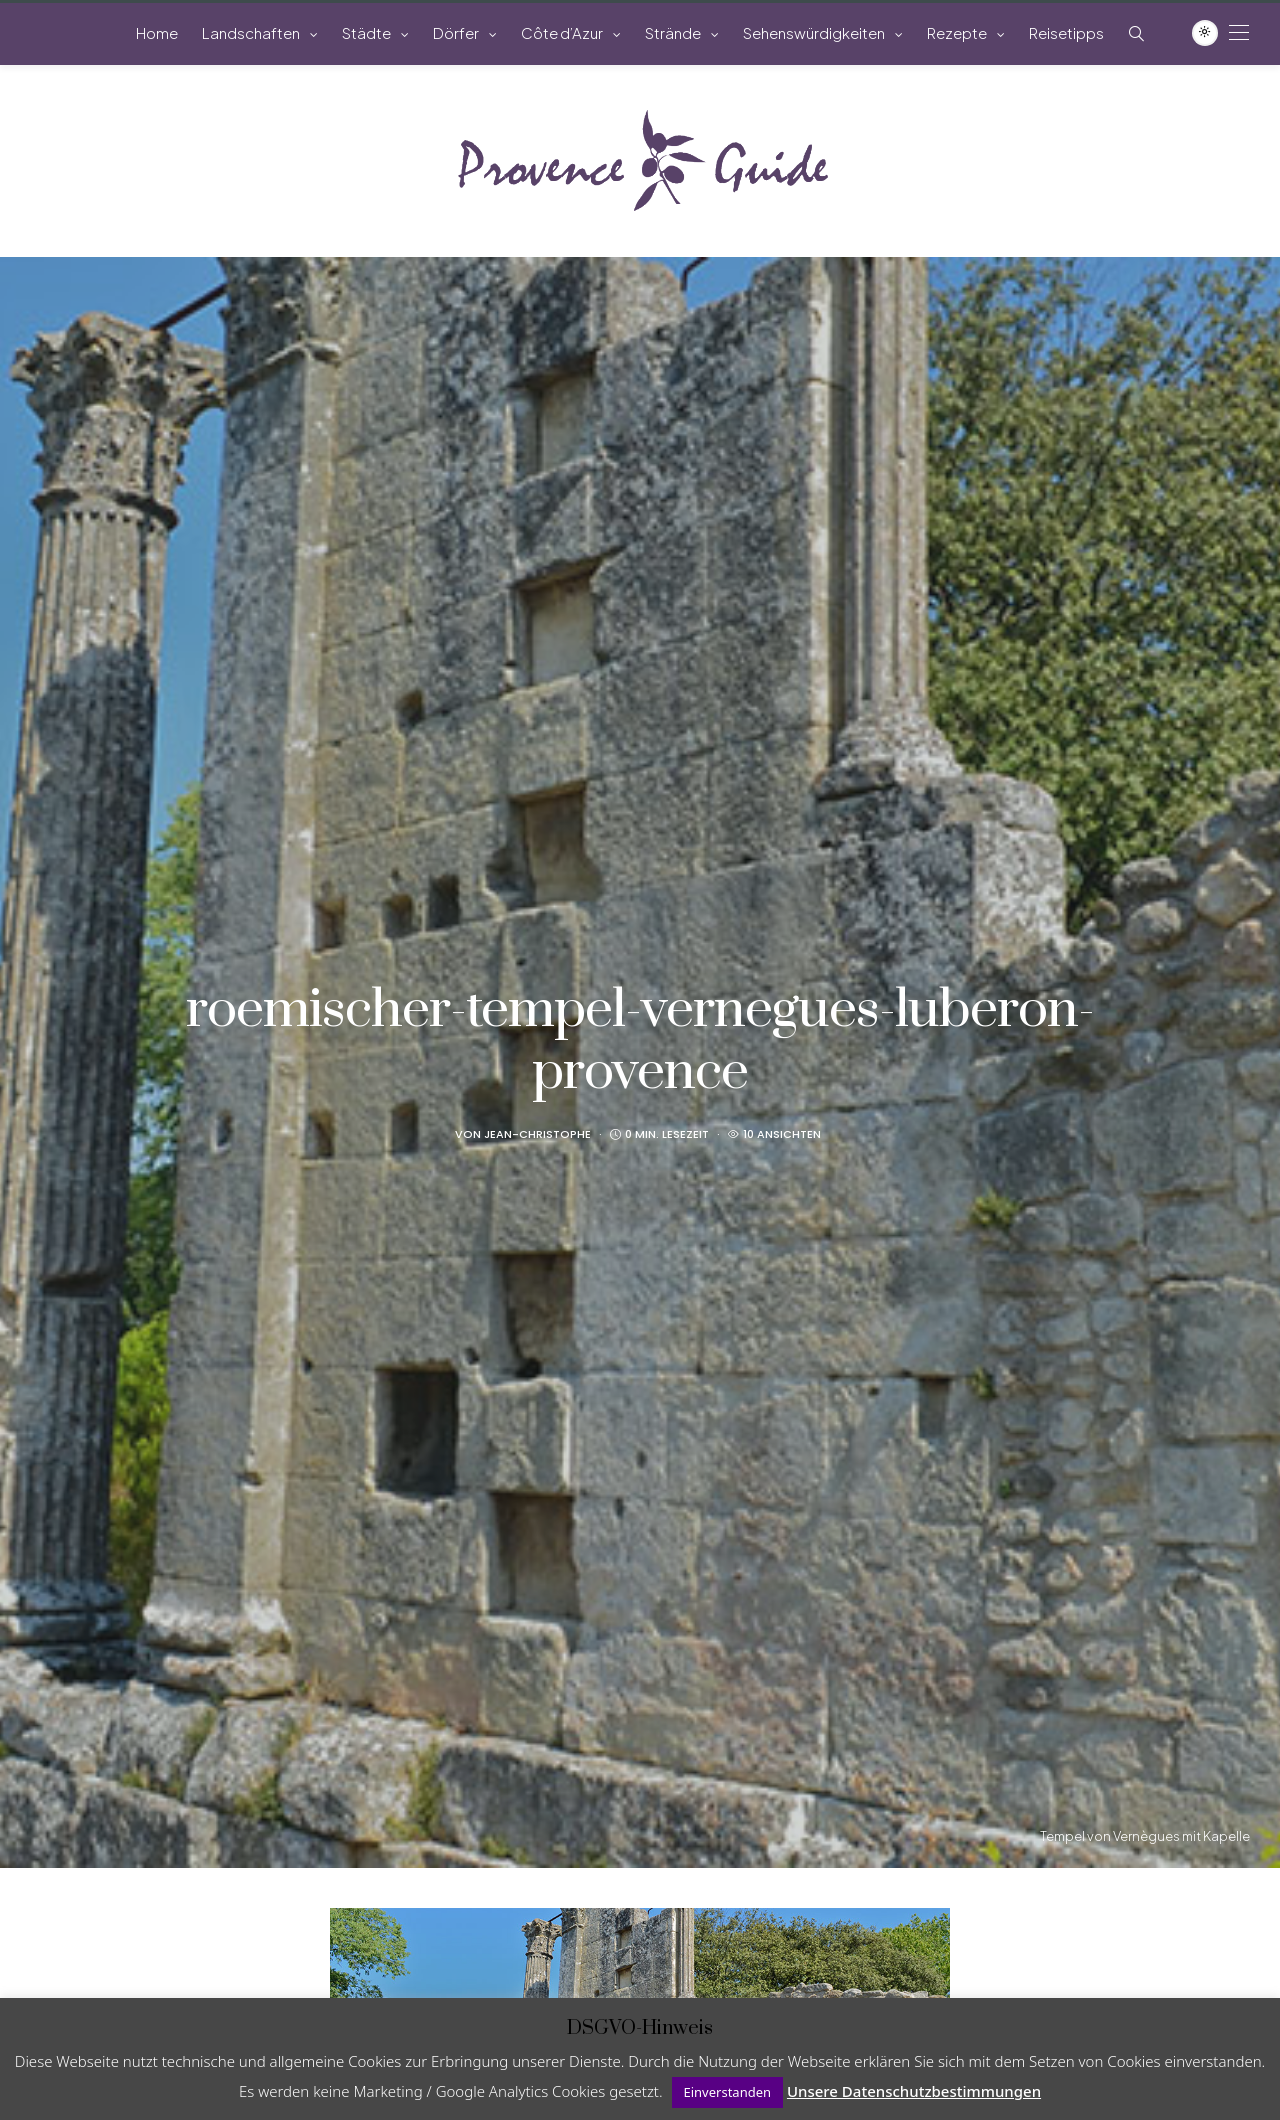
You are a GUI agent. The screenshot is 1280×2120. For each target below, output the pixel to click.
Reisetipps (1066, 32)
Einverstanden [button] (728, 2092)
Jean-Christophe (537, 1134)
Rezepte (957, 32)
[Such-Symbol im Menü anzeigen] (1136, 33)
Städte (366, 32)
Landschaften (251, 32)
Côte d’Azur (562, 32)
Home (157, 32)
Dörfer (456, 32)
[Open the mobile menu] (1239, 32)
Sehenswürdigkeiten (814, 32)
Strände (673, 32)
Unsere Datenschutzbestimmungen (914, 2091)
